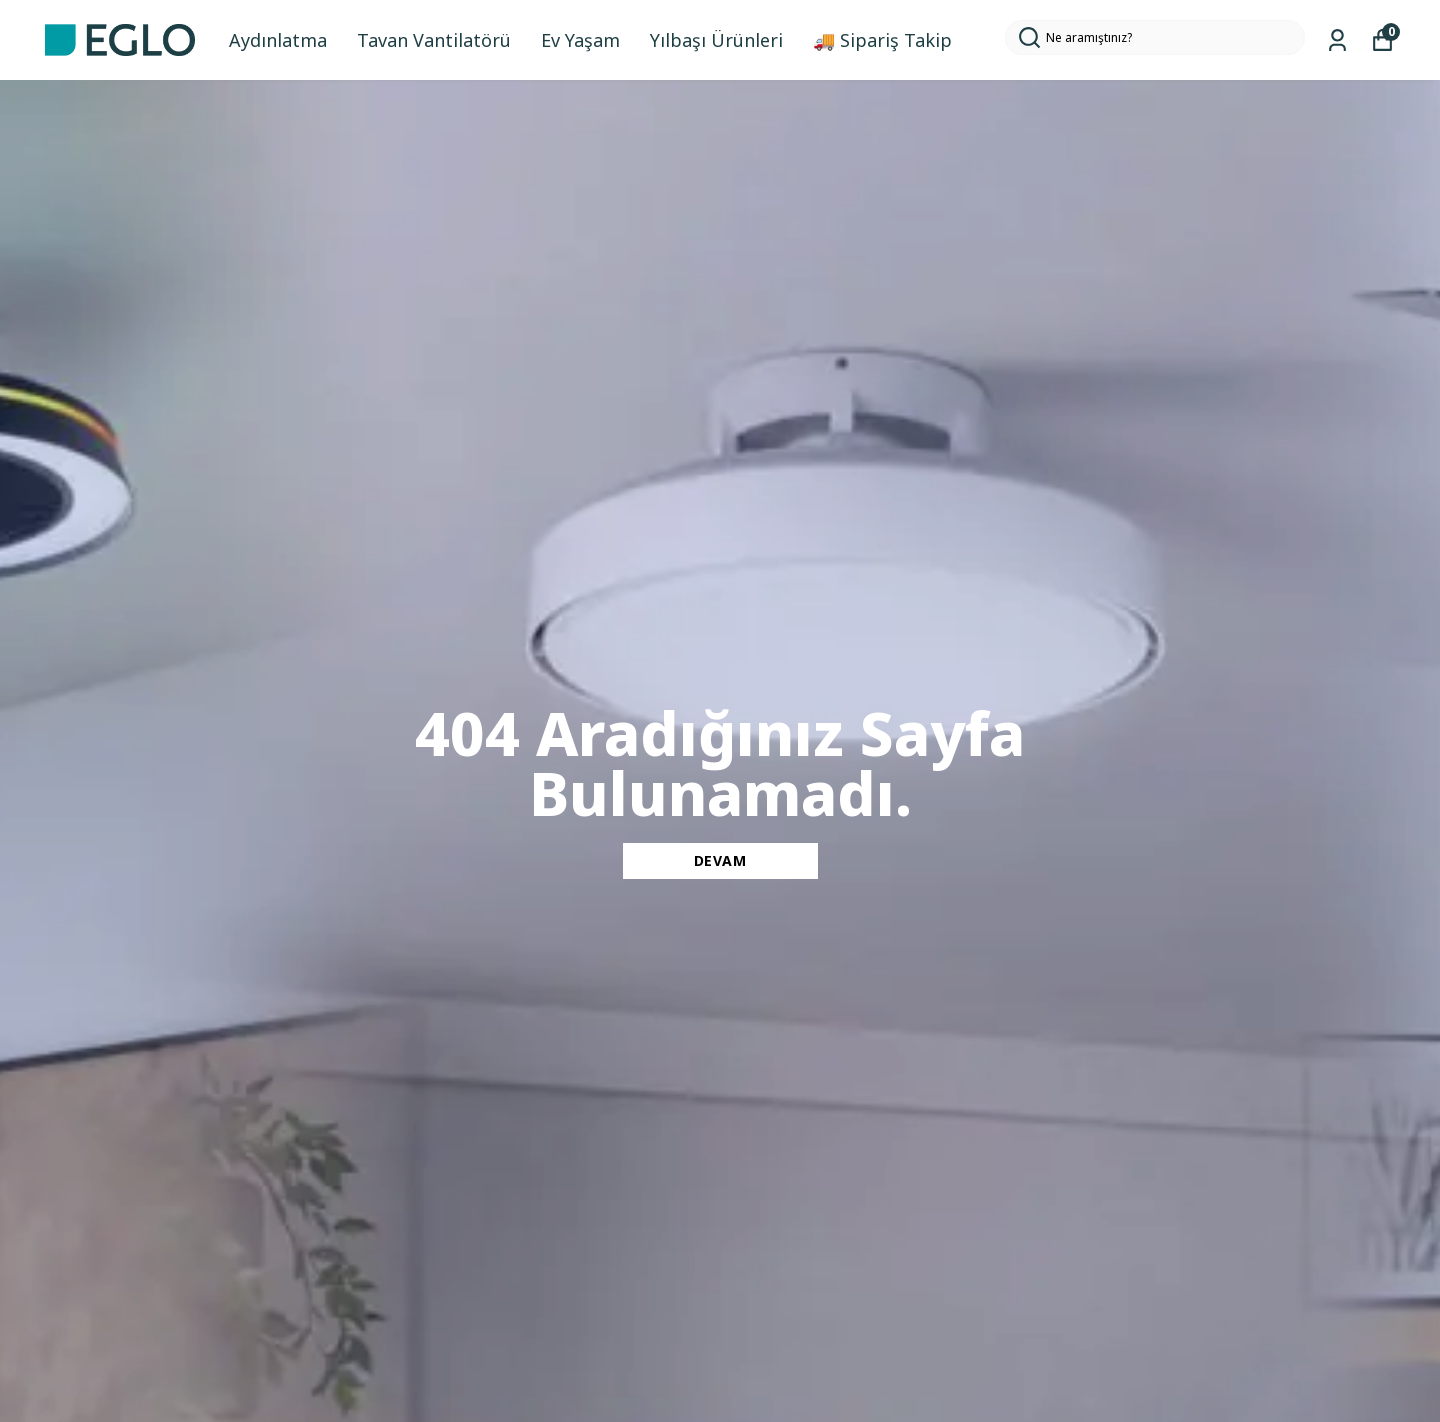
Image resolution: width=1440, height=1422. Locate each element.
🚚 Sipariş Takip (882, 40)
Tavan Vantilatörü (434, 40)
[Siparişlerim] (1337, 40)
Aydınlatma (278, 40)
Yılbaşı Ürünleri (716, 40)
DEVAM (720, 860)
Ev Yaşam (580, 40)
